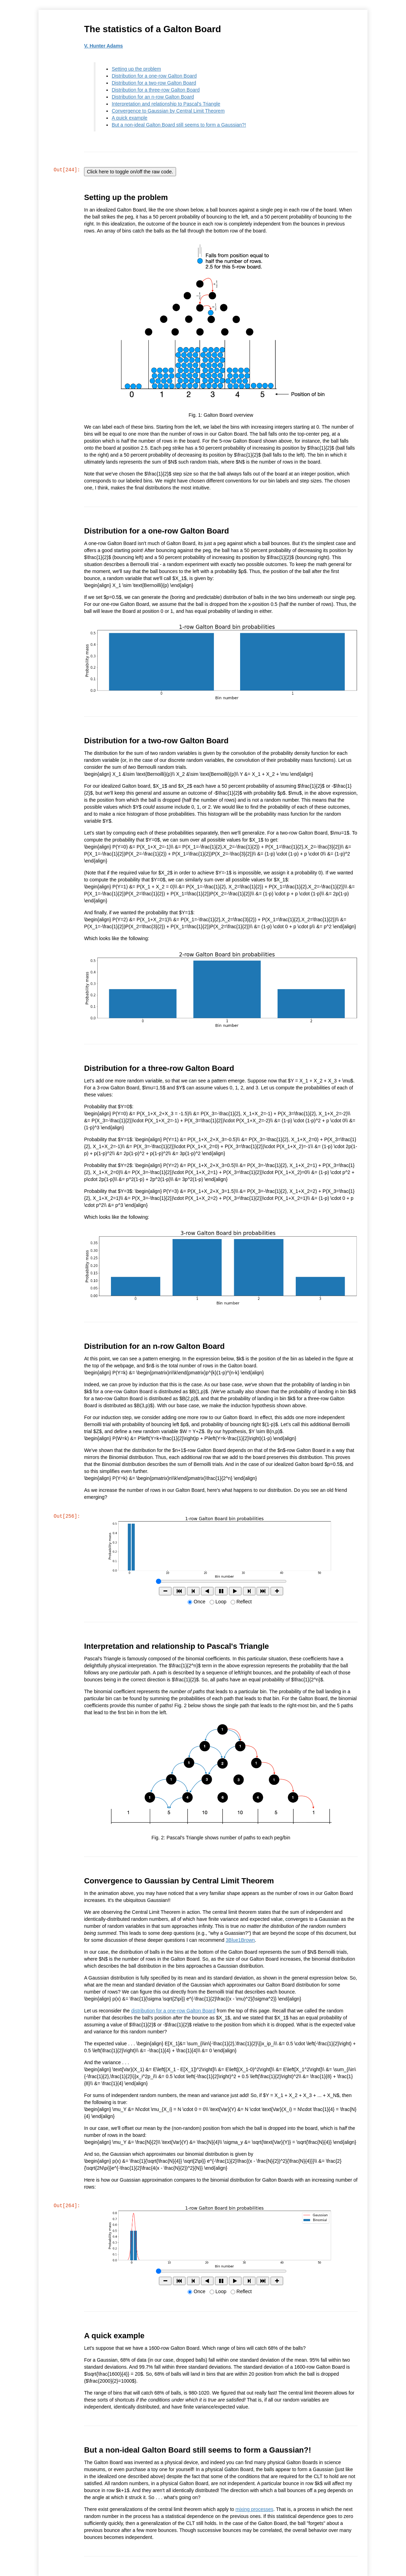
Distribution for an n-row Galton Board (153, 97)
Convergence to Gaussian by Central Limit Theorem (168, 111)
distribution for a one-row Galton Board (174, 2010)
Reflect (244, 1601)
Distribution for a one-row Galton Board (154, 76)
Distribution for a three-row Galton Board (156, 90)
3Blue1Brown (240, 1939)
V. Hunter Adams (104, 46)
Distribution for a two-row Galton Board (154, 83)
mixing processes (255, 2508)
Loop (221, 1601)
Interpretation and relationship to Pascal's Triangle (166, 104)
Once (199, 1601)
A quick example (130, 118)
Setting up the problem (137, 69)
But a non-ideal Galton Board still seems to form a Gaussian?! (179, 125)
